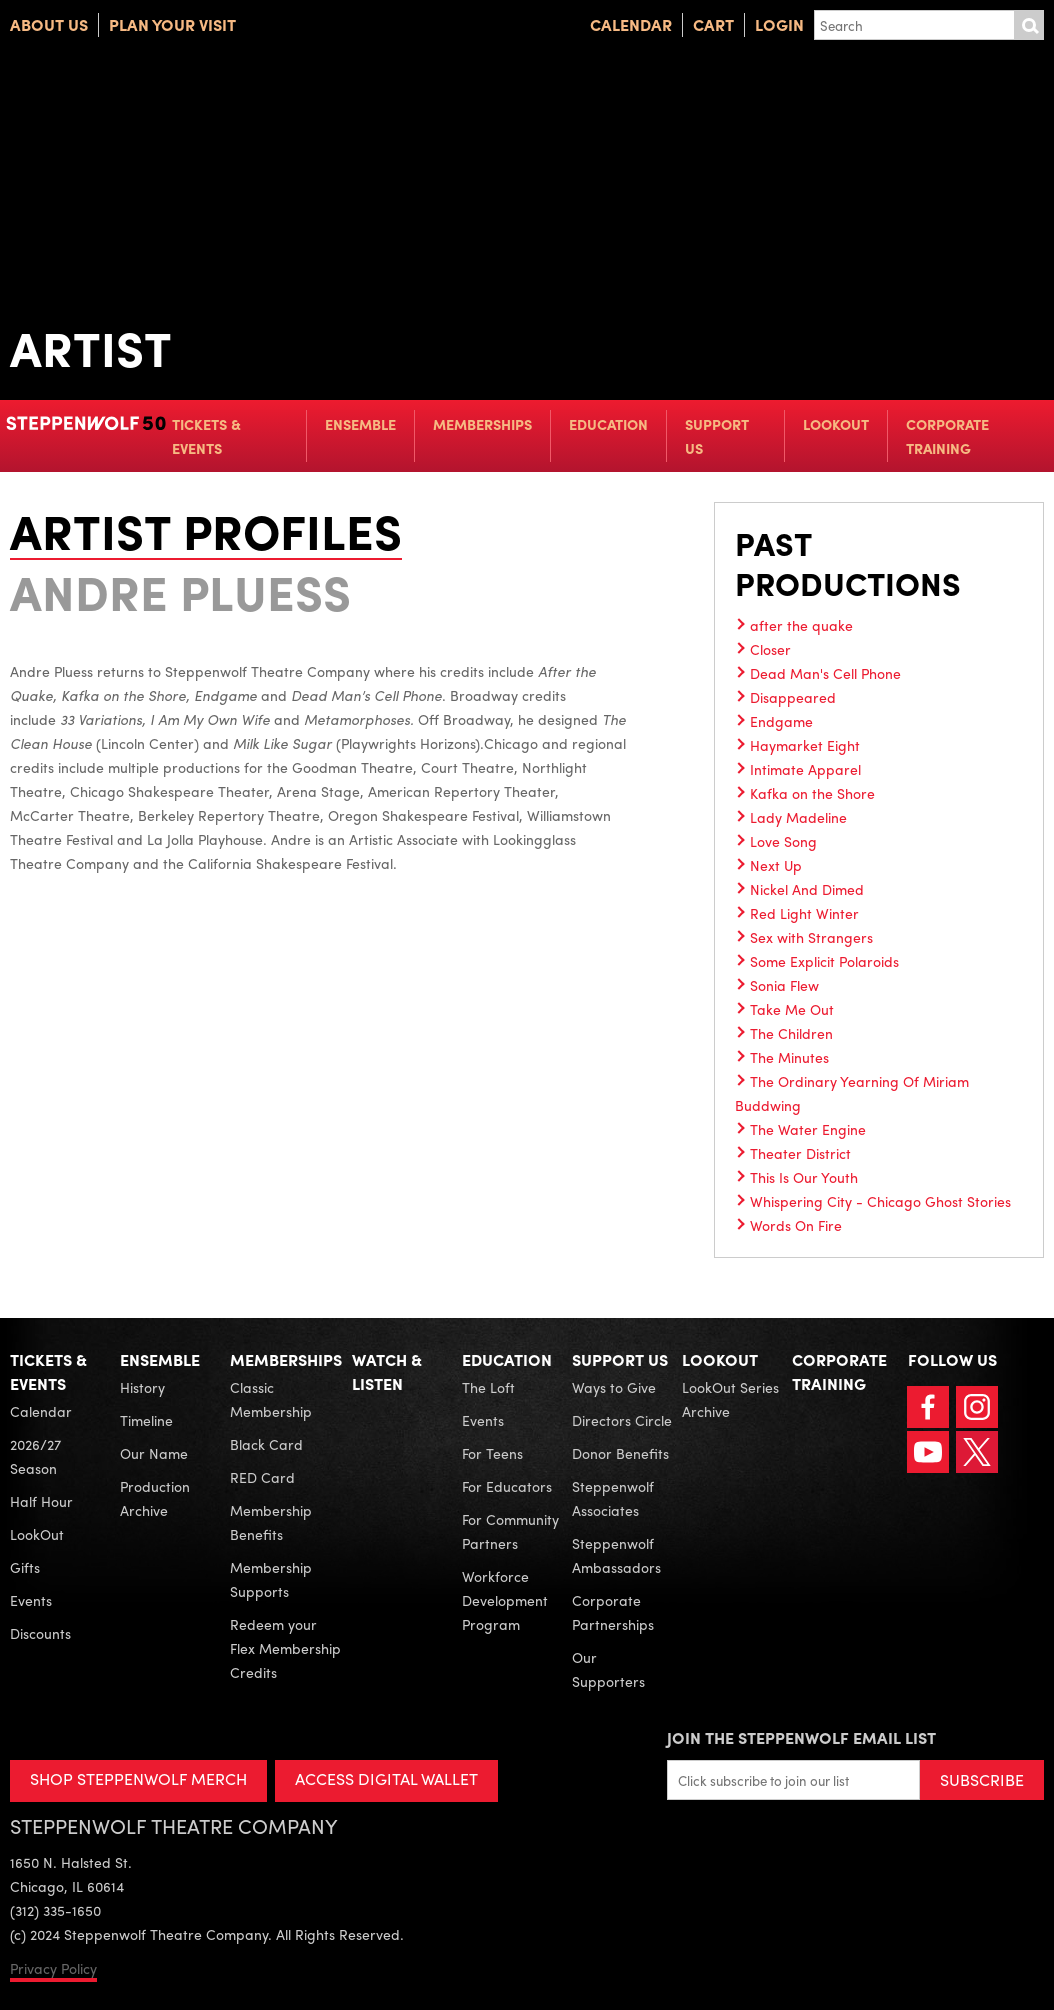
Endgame (781, 721)
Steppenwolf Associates (613, 1498)
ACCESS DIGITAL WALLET (386, 1778)
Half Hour (41, 1501)
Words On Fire (796, 1225)
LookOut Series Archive (730, 1399)
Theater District (800, 1153)
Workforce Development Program (505, 1600)
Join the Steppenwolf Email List (801, 1737)
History (142, 1387)
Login (779, 24)
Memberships (482, 424)
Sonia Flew (784, 985)
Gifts (25, 1567)
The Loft (488, 1387)
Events (31, 1600)
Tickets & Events (206, 436)
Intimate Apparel (805, 769)
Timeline (146, 1420)
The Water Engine (808, 1129)
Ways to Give (614, 1387)
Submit (1029, 25)
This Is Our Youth (804, 1177)
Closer (770, 649)
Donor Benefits (620, 1453)
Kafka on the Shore (812, 793)
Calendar (631, 24)
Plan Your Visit (172, 24)
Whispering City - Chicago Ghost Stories (880, 1201)
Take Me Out (792, 1009)
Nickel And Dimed (807, 889)
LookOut (836, 424)
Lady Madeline (798, 817)
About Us (49, 24)
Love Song (783, 841)
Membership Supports (271, 1579)
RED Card (262, 1477)
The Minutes (789, 1057)
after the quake (801, 625)
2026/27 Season (35, 1456)
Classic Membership (271, 1399)
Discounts (40, 1633)
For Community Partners (510, 1531)
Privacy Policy (53, 1968)
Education (608, 424)
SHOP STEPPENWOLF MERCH (138, 1778)
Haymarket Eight (805, 745)
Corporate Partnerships (613, 1612)
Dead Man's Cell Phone (825, 673)
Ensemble (360, 424)
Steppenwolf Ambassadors (616, 1555)
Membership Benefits (271, 1522)
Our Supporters (608, 1669)
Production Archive (155, 1498)
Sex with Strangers (811, 937)
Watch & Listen (387, 1371)
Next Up (776, 865)
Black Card (266, 1444)
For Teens (492, 1453)
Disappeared (793, 697)
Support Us (717, 436)
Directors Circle (622, 1420)
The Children (791, 1033)
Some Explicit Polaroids (824, 961)
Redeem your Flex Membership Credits (285, 1648)
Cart (713, 24)
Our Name (154, 1453)
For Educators (507, 1486)
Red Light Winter (804, 913)
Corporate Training (947, 436)
